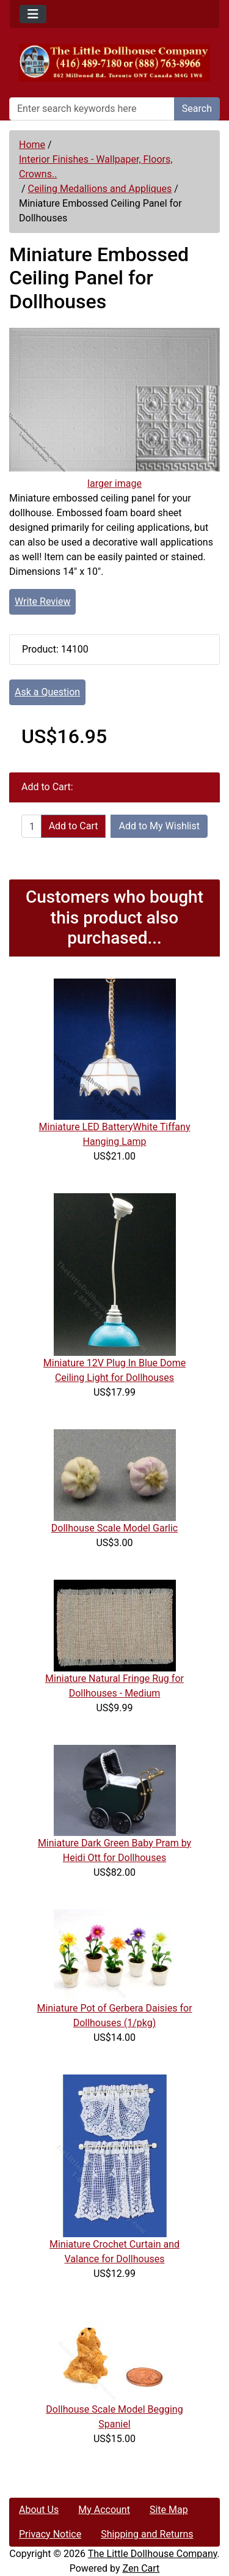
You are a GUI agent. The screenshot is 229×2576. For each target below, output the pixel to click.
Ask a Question (47, 692)
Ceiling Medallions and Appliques (100, 188)
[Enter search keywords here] (92, 108)
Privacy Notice (50, 2534)
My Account (104, 2509)
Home (32, 144)
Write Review (42, 601)
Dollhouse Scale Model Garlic (114, 1528)
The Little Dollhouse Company (152, 2553)
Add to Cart (73, 826)
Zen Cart (140, 2568)
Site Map (169, 2509)
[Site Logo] (114, 62)
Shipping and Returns (147, 2534)
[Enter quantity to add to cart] (31, 826)
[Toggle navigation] (33, 14)
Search (197, 108)
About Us (39, 2509)
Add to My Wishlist (159, 826)
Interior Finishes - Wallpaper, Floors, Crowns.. (95, 167)
